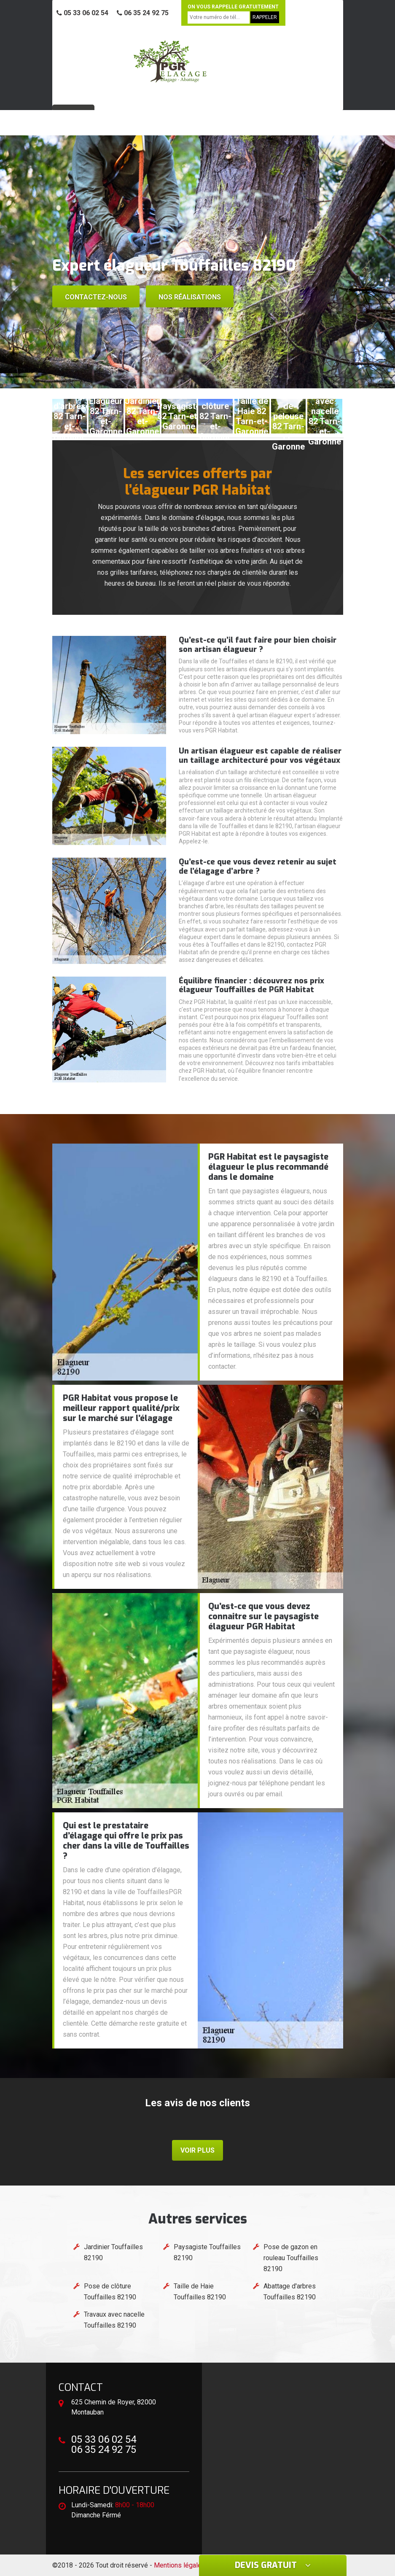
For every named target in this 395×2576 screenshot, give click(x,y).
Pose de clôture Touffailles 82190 (110, 2291)
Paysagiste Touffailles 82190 (207, 2252)
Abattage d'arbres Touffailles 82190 (289, 2291)
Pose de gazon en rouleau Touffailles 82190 (290, 2258)
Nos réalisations (190, 297)
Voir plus (197, 2150)
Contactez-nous (96, 297)
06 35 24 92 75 (143, 13)
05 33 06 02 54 (82, 13)
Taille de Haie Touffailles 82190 (200, 2291)
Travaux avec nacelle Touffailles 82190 (114, 2319)
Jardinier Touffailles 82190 (113, 2252)
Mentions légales (179, 2565)
